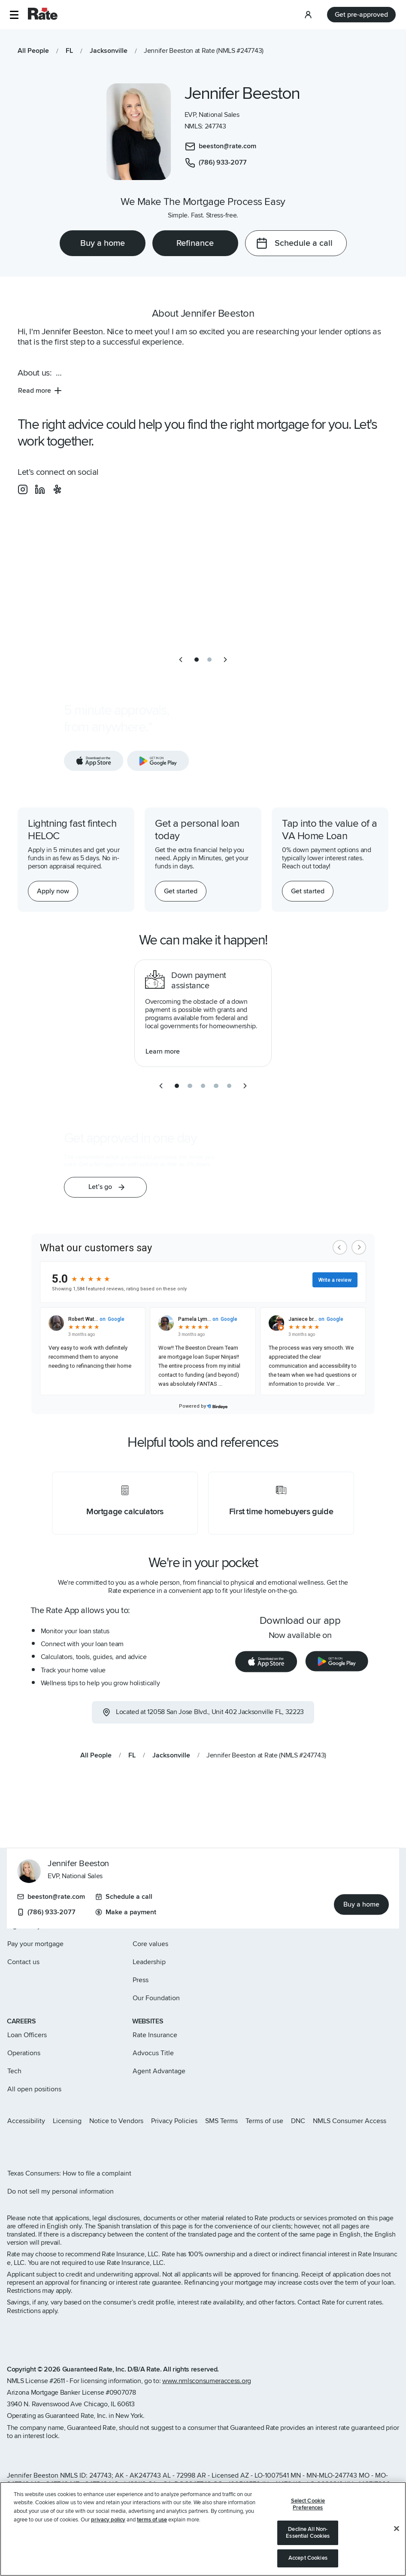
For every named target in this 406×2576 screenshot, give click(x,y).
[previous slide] (180, 659)
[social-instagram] (23, 489)
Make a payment (125, 1912)
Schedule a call (123, 1896)
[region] (203, 2529)
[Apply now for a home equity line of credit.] (53, 891)
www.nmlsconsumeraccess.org (206, 2381)
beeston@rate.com (51, 1896)
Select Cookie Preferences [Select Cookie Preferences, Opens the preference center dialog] (308, 2504)
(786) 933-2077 (46, 1912)
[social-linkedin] (40, 489)
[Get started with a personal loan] (180, 891)
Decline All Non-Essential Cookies (308, 2532)
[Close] (396, 2528)
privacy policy (108, 2519)
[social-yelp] (57, 489)
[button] (13, 14)
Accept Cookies (307, 2558)
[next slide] (225, 659)
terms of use (152, 2519)
